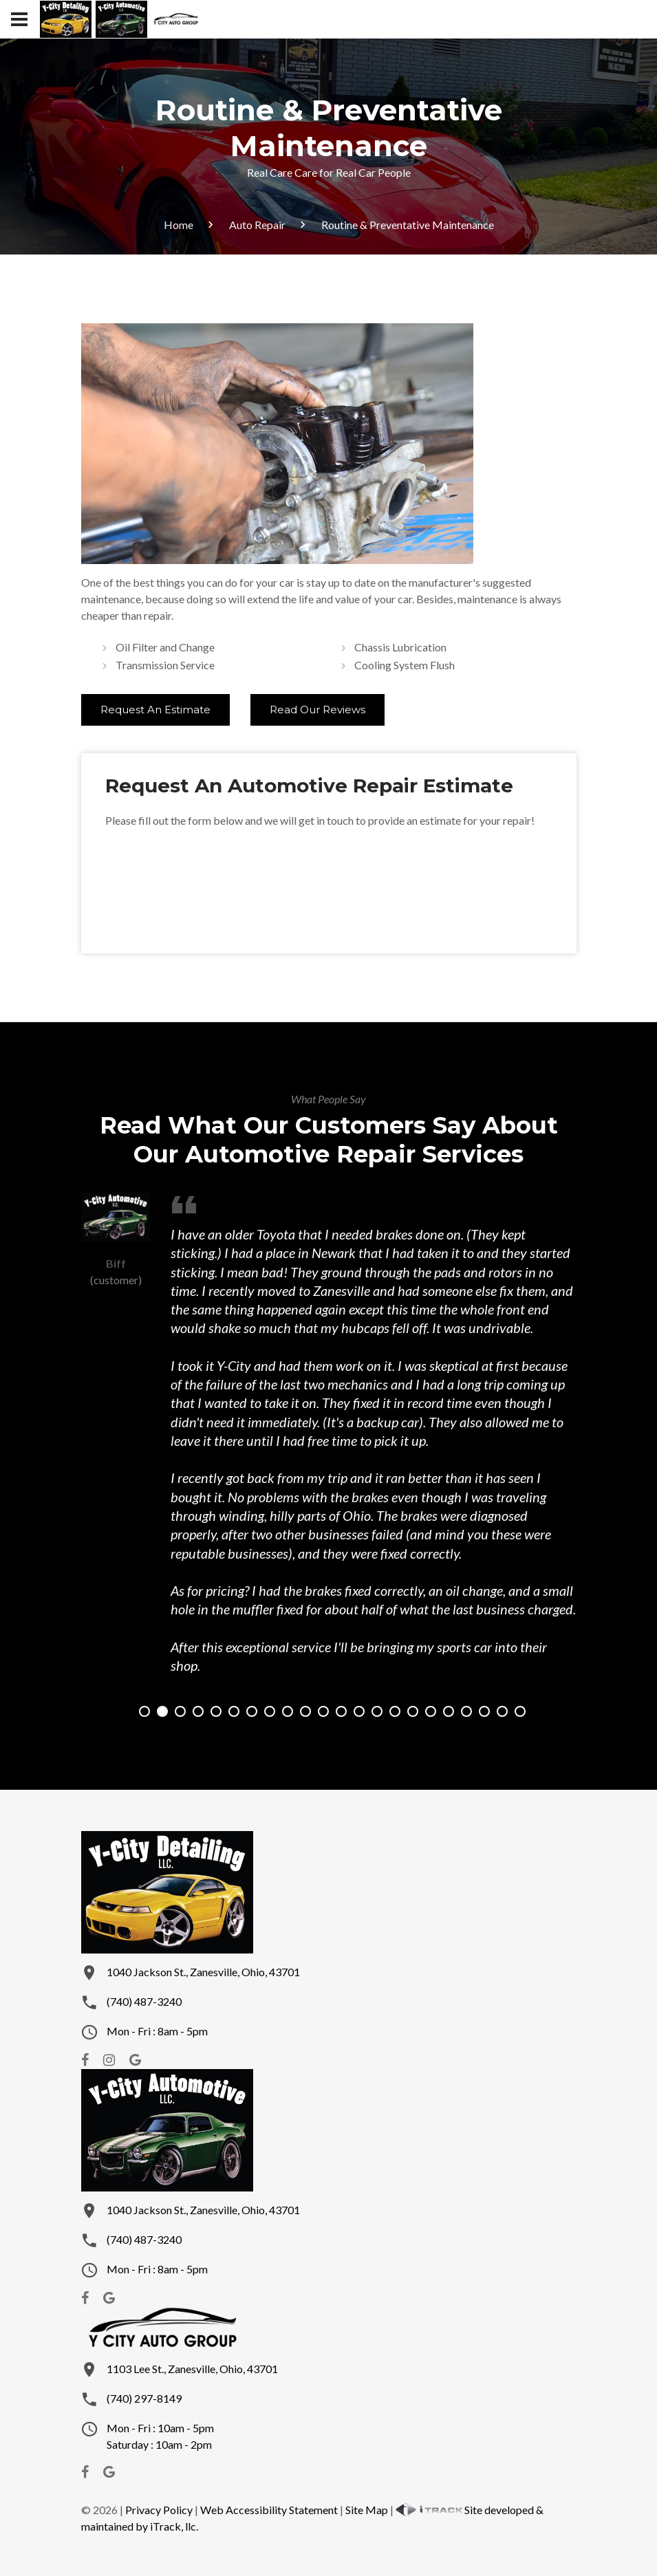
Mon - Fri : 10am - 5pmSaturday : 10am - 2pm (160, 2436)
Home (178, 224)
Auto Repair (257, 224)
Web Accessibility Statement (269, 2509)
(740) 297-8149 (144, 2398)
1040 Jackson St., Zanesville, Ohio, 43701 (203, 1971)
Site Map (366, 2509)
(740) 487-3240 (144, 2001)
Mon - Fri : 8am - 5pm (157, 2030)
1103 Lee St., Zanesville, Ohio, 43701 (192, 2368)
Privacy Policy (159, 2509)
